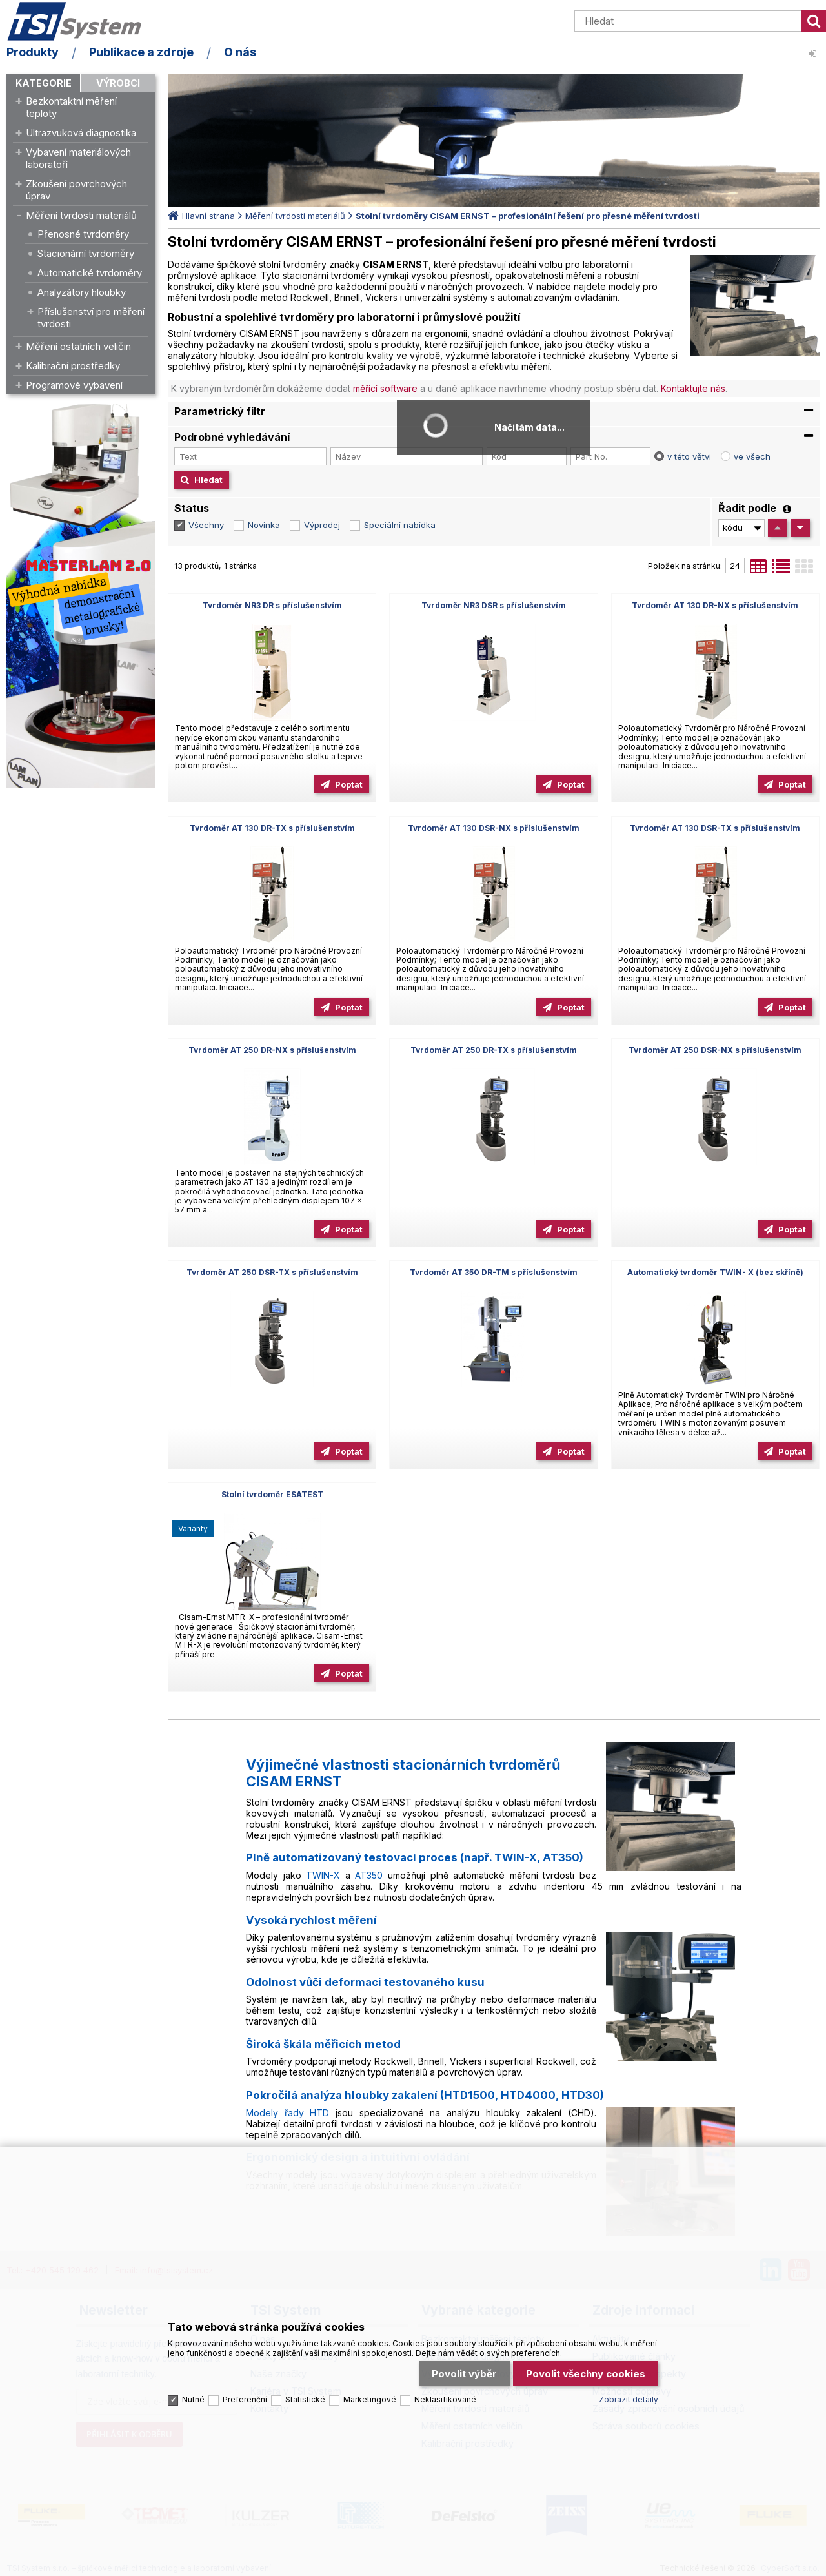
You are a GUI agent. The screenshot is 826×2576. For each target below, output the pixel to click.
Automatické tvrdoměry (89, 273)
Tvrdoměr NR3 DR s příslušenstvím (272, 605)
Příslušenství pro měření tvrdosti (91, 317)
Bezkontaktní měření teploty (71, 107)
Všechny (206, 525)
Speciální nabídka (400, 525)
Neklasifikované (445, 2399)
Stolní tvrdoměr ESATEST (272, 1494)
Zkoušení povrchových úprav (76, 190)
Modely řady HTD (287, 2112)
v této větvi (689, 456)
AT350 (369, 1875)
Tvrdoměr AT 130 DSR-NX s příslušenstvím (493, 828)
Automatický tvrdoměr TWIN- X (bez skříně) (715, 1272)
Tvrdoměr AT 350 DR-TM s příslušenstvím (494, 1272)
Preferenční (245, 2399)
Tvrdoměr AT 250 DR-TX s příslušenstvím (493, 1050)
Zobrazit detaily (628, 2399)
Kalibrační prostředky (73, 366)
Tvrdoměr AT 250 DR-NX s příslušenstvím (272, 1050)
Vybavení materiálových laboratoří (78, 158)
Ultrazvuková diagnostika (81, 133)
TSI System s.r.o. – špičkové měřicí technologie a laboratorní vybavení (80, 21)
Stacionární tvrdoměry (85, 253)
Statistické (305, 2399)
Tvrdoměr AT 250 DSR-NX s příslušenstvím (715, 1050)
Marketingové (369, 2399)
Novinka (264, 525)
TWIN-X (323, 1875)
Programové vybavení (74, 385)
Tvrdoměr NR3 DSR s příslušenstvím (493, 605)
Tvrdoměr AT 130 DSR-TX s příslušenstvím (715, 828)
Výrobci (118, 82)
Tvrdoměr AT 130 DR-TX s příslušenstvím (272, 828)
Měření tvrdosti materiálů (81, 215)
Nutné (193, 2399)
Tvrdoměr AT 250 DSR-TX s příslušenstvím (272, 1272)
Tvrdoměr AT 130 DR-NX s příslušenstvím (715, 605)
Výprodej (322, 525)
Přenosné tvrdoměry (83, 234)
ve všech (752, 456)
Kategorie (43, 82)
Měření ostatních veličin (78, 346)
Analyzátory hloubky (81, 292)
